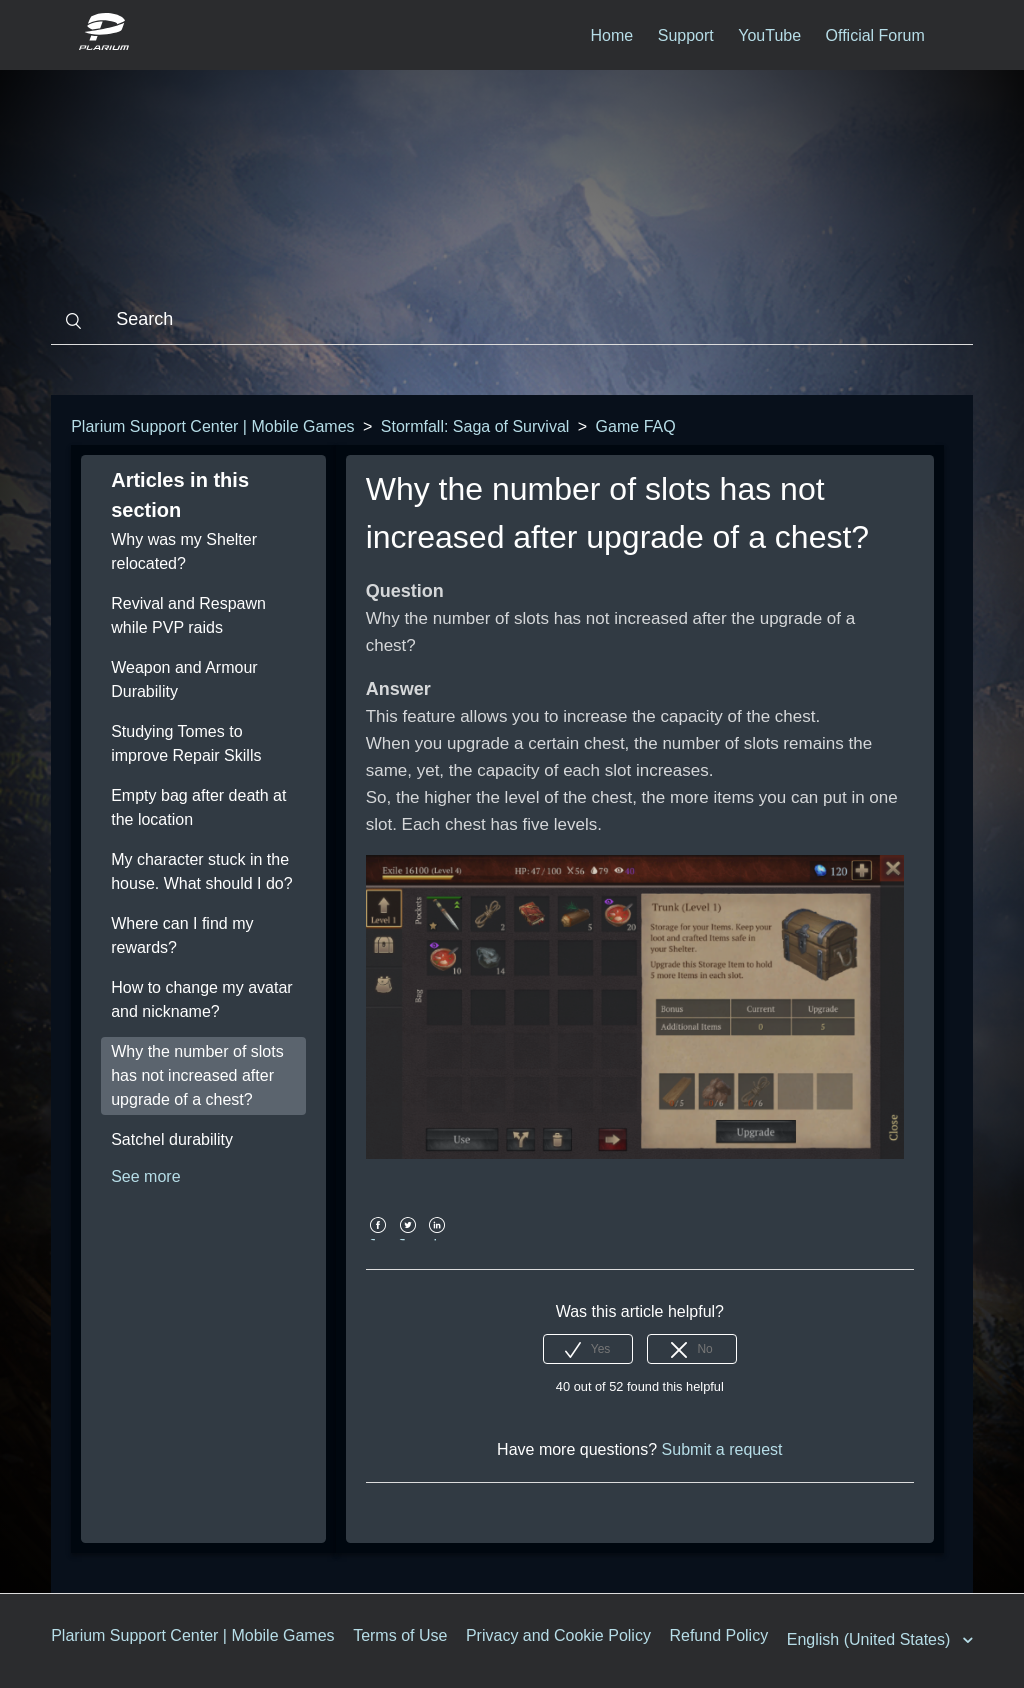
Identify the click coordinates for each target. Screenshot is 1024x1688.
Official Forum (875, 35)
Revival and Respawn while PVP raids (188, 615)
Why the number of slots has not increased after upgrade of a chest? (197, 1075)
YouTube (769, 35)
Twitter (407, 1239)
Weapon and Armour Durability (184, 679)
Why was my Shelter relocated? (184, 551)
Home (612, 35)
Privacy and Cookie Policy (558, 1635)
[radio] (588, 1349)
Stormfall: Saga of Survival (475, 426)
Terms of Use (400, 1635)
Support (686, 35)
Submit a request (722, 1449)
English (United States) (871, 1639)
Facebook (378, 1239)
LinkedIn (437, 1239)
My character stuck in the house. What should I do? (201, 871)
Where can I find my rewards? (182, 935)
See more (145, 1176)
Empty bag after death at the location (198, 807)
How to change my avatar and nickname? (201, 999)
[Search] (512, 320)
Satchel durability (172, 1139)
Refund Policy (718, 1635)
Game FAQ (636, 426)
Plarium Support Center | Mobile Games (212, 426)
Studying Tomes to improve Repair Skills (186, 743)
